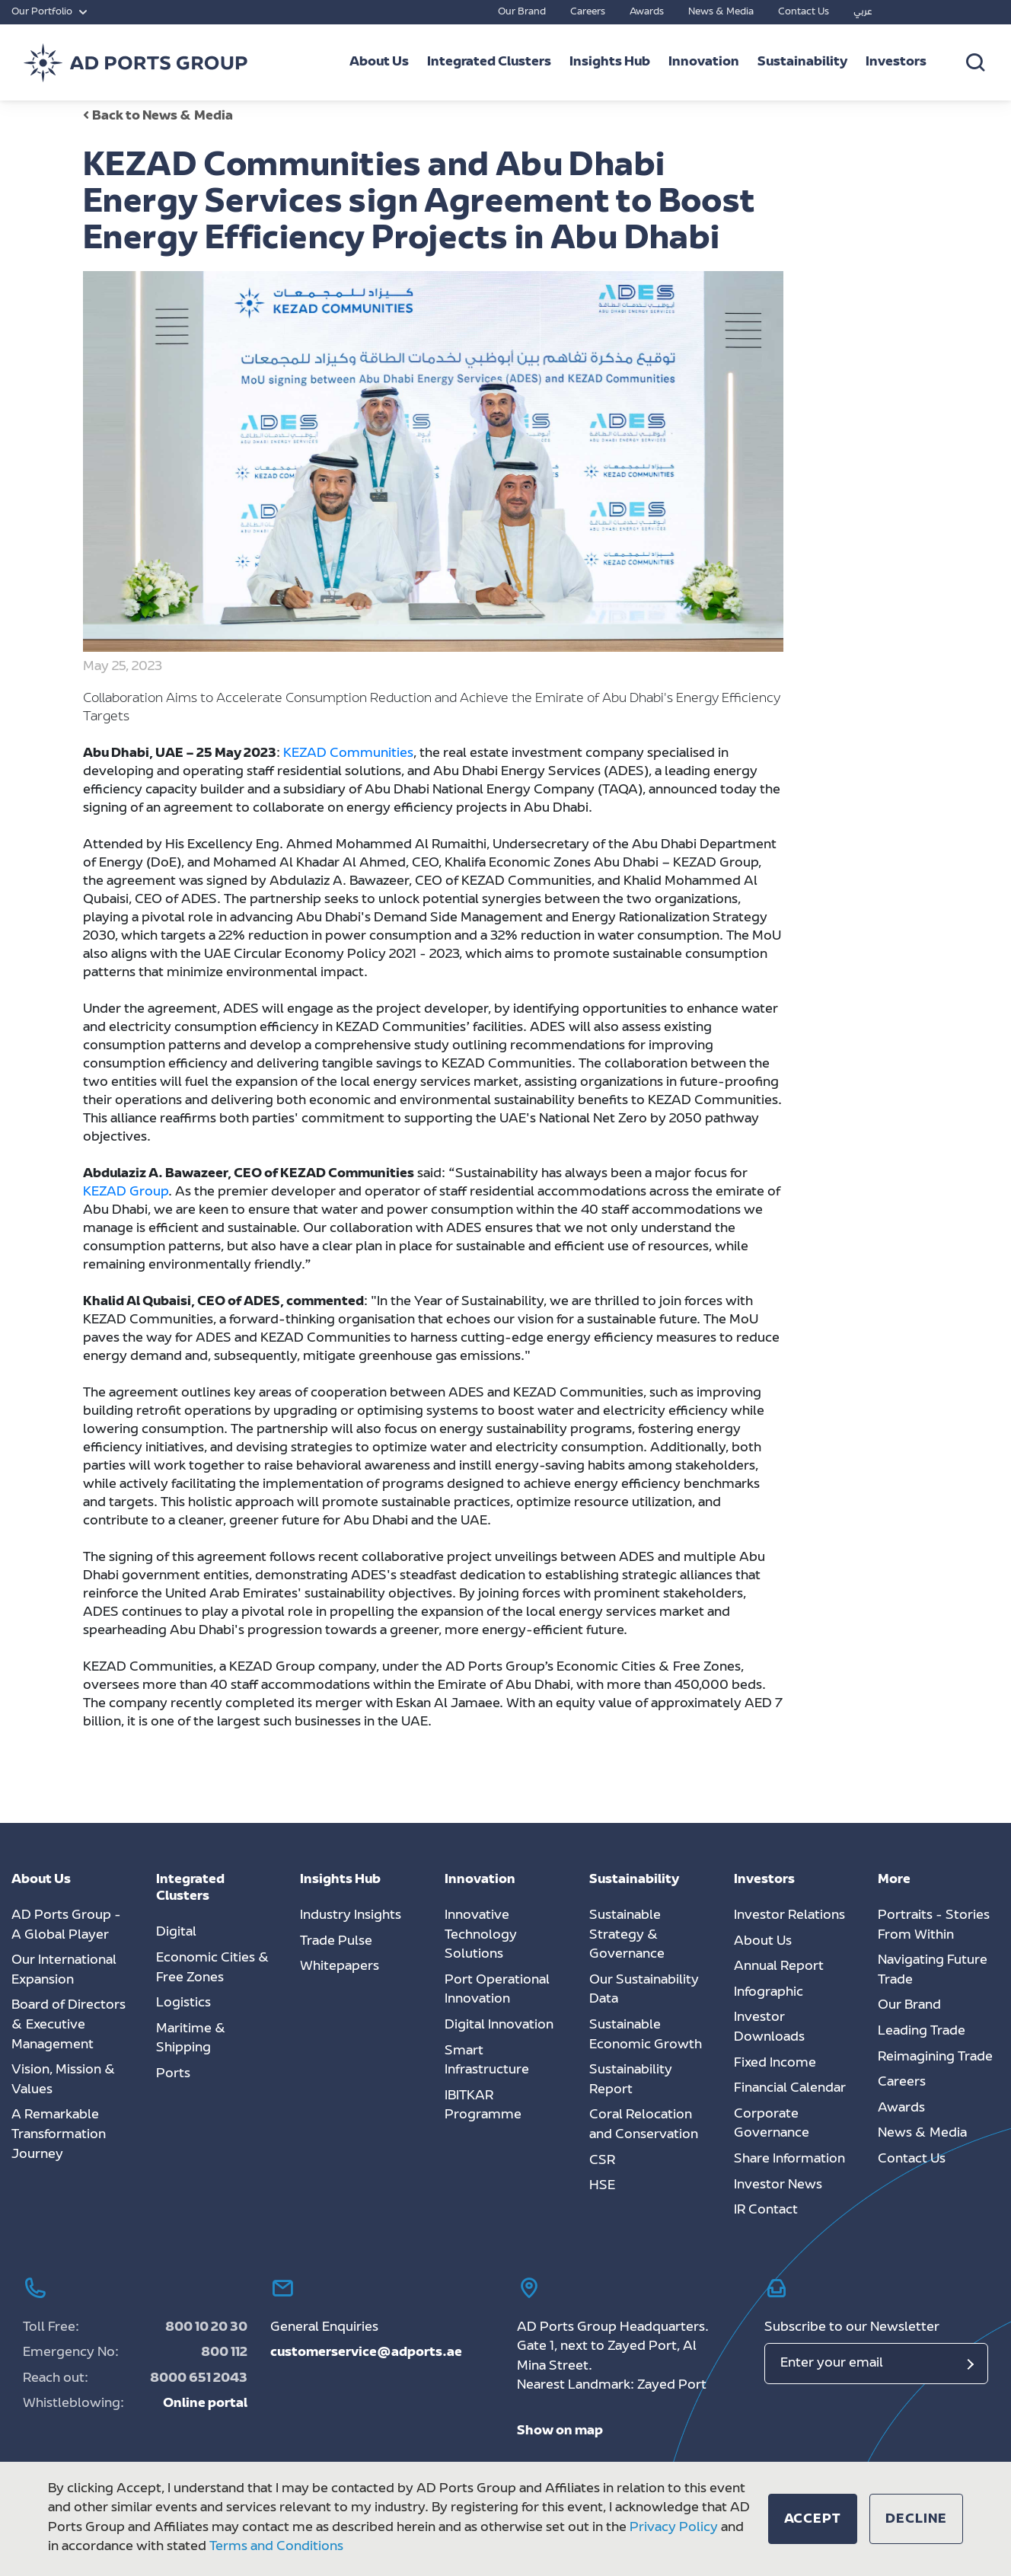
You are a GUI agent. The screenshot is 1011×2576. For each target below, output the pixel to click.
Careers (587, 12)
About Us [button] (379, 62)
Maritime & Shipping (191, 2039)
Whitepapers (339, 1967)
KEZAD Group (125, 1192)
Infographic (768, 1993)
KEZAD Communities (348, 754)
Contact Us (803, 12)
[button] (813, 2519)
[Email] (876, 2363)
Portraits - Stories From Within (934, 1926)
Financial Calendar (790, 2089)
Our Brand (522, 12)
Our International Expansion (63, 1971)
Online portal (205, 2404)
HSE (602, 2186)
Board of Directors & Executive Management (68, 2025)
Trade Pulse (336, 1942)
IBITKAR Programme (483, 2106)
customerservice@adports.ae (366, 2353)
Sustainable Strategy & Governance (627, 1935)
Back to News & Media (158, 116)
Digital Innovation (499, 2025)
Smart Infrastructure (487, 2061)
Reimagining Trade (935, 2057)
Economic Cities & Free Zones (212, 1968)
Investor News (778, 2185)
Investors (896, 62)
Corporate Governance (771, 2124)
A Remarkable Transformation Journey (58, 2134)
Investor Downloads (769, 2028)
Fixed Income (775, 2063)
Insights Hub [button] (609, 62)
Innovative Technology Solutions (481, 1935)
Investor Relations (789, 1916)
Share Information (789, 2159)
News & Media (721, 12)
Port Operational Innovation (497, 1990)
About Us (763, 1942)
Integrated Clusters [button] (489, 62)
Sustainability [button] (802, 62)
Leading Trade (921, 2031)
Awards (647, 12)
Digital (176, 1932)
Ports (173, 2074)
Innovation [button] (703, 62)
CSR (602, 2161)
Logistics (183, 2003)
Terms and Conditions (276, 2548)
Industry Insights (350, 1916)
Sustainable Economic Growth (645, 2035)
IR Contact (766, 2210)
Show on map (560, 2431)
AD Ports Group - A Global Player (66, 1926)
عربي (862, 12)
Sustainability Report (630, 2080)
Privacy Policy (674, 2528)
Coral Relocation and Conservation (643, 2125)
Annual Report (779, 1967)
